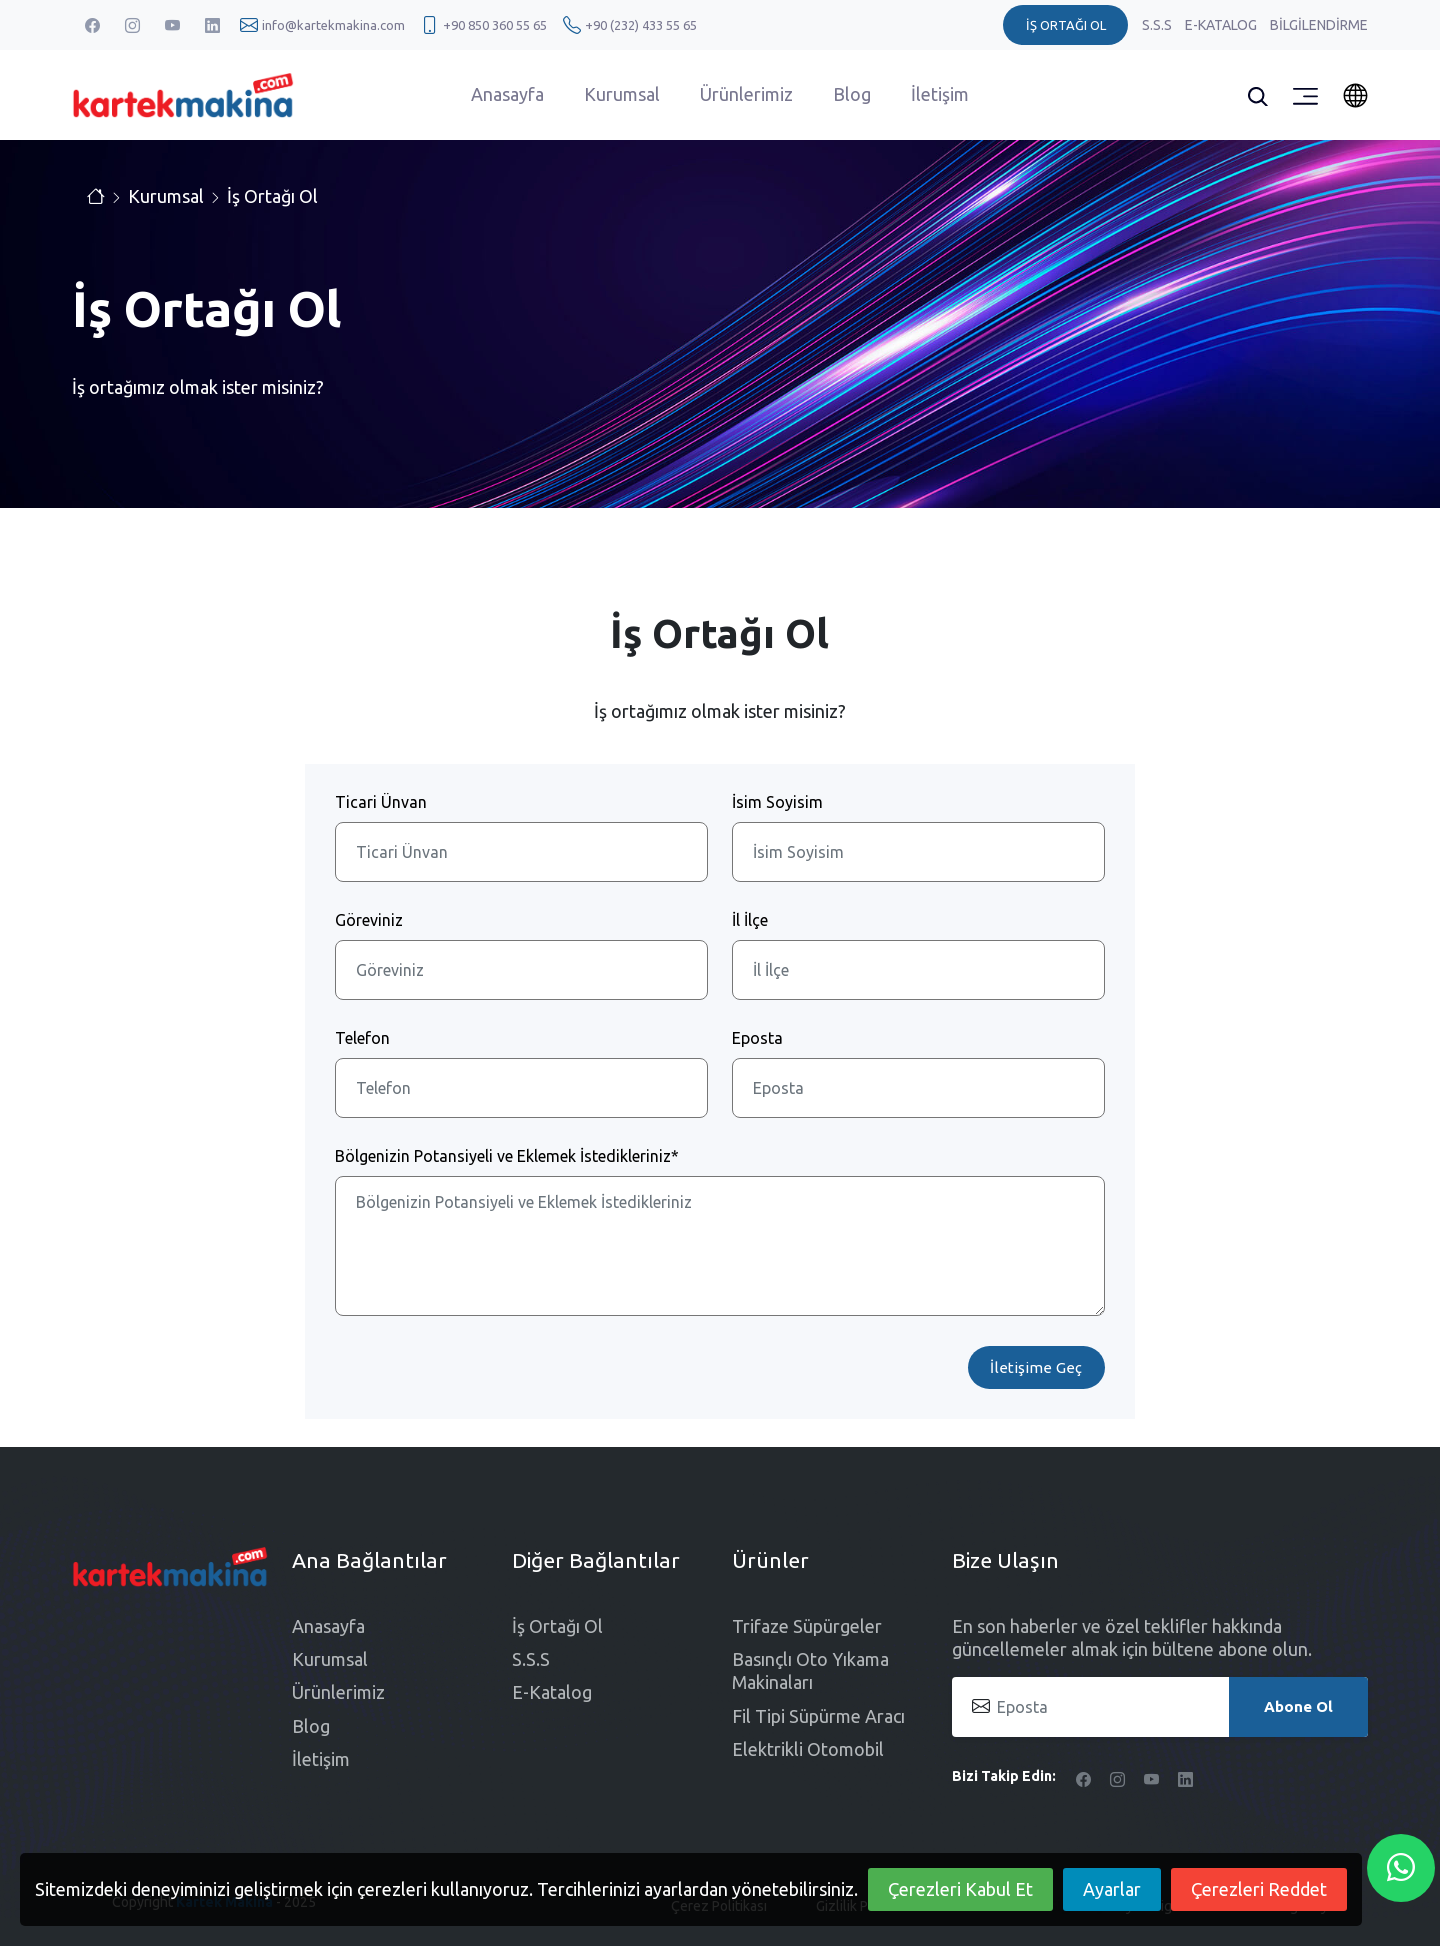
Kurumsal (622, 94)
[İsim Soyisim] (918, 852)
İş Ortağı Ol (272, 196)
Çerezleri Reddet (1259, 1889)
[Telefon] (521, 1088)
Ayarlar (1112, 1889)
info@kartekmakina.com (333, 25)
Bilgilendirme (1319, 25)
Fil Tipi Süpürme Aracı (818, 1716)
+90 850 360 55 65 (495, 25)
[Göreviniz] (521, 970)
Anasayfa (507, 94)
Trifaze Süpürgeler (807, 1626)
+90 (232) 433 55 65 (641, 25)
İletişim (940, 94)
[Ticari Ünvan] (521, 852)
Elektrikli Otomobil (808, 1749)
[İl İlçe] (918, 970)
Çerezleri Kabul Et (960, 1889)
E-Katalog (1222, 25)
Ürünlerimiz (746, 94)
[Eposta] (918, 1088)
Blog (852, 94)
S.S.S (1158, 25)
